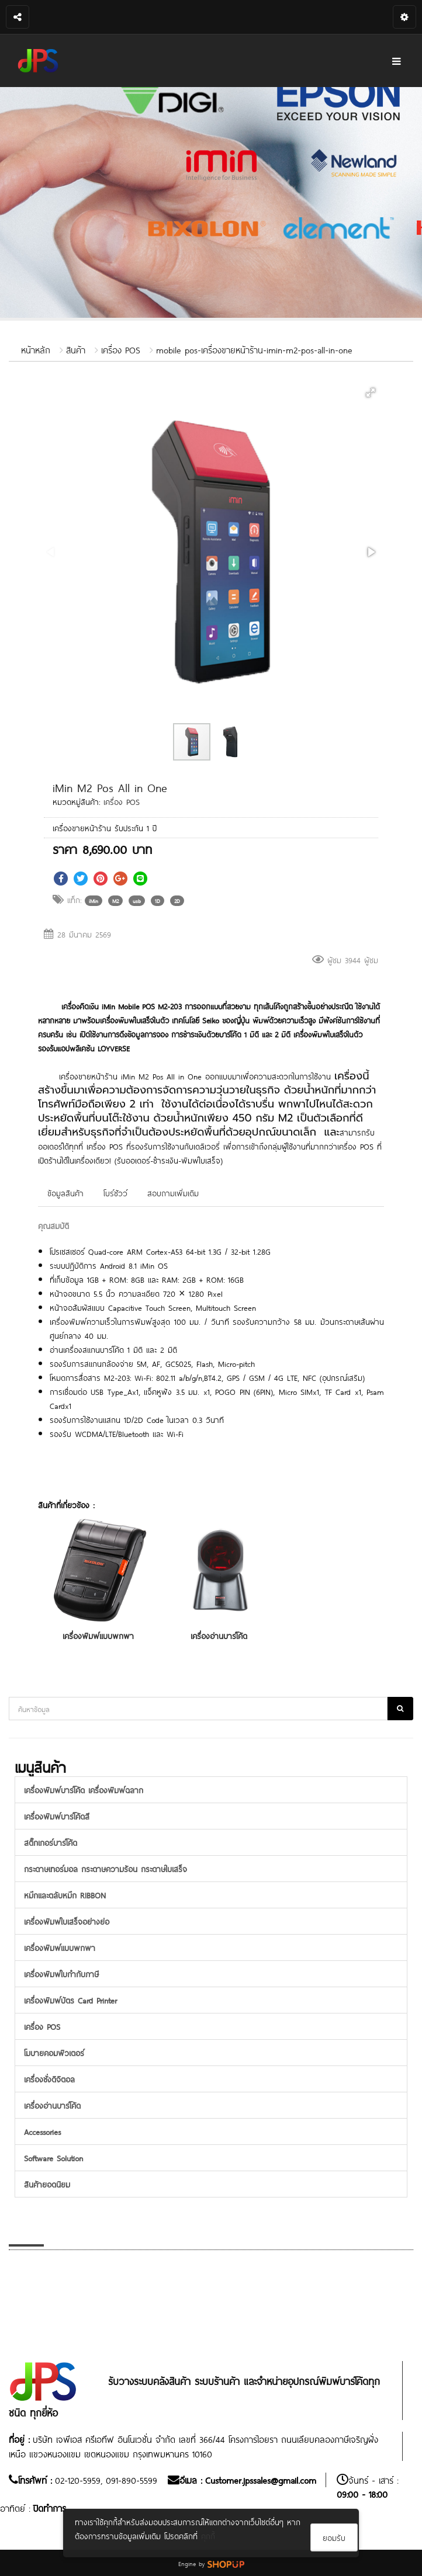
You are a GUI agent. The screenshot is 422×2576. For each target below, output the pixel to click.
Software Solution (53, 2157)
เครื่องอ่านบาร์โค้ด (219, 1635)
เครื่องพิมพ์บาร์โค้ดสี (56, 1815)
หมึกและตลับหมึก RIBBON (65, 1894)
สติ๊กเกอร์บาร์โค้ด (50, 1842)
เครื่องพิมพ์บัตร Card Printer (70, 1999)
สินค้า (75, 349)
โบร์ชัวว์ (115, 1192)
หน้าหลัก (35, 349)
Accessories (42, 2131)
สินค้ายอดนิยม (47, 2183)
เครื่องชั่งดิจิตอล (49, 2078)
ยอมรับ (334, 2537)
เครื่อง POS (120, 349)
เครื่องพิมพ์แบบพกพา (98, 1635)
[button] (370, 392)
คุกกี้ (208, 2535)
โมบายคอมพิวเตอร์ (54, 2052)
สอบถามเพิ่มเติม (173, 1192)
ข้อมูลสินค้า (65, 1192)
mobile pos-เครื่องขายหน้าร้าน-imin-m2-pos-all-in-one (254, 349)
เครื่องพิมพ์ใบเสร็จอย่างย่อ (66, 1921)
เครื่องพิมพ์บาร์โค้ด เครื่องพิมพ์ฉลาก (83, 1789)
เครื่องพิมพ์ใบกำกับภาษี (61, 1973)
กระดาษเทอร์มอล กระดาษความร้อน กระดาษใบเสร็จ (105, 1868)
